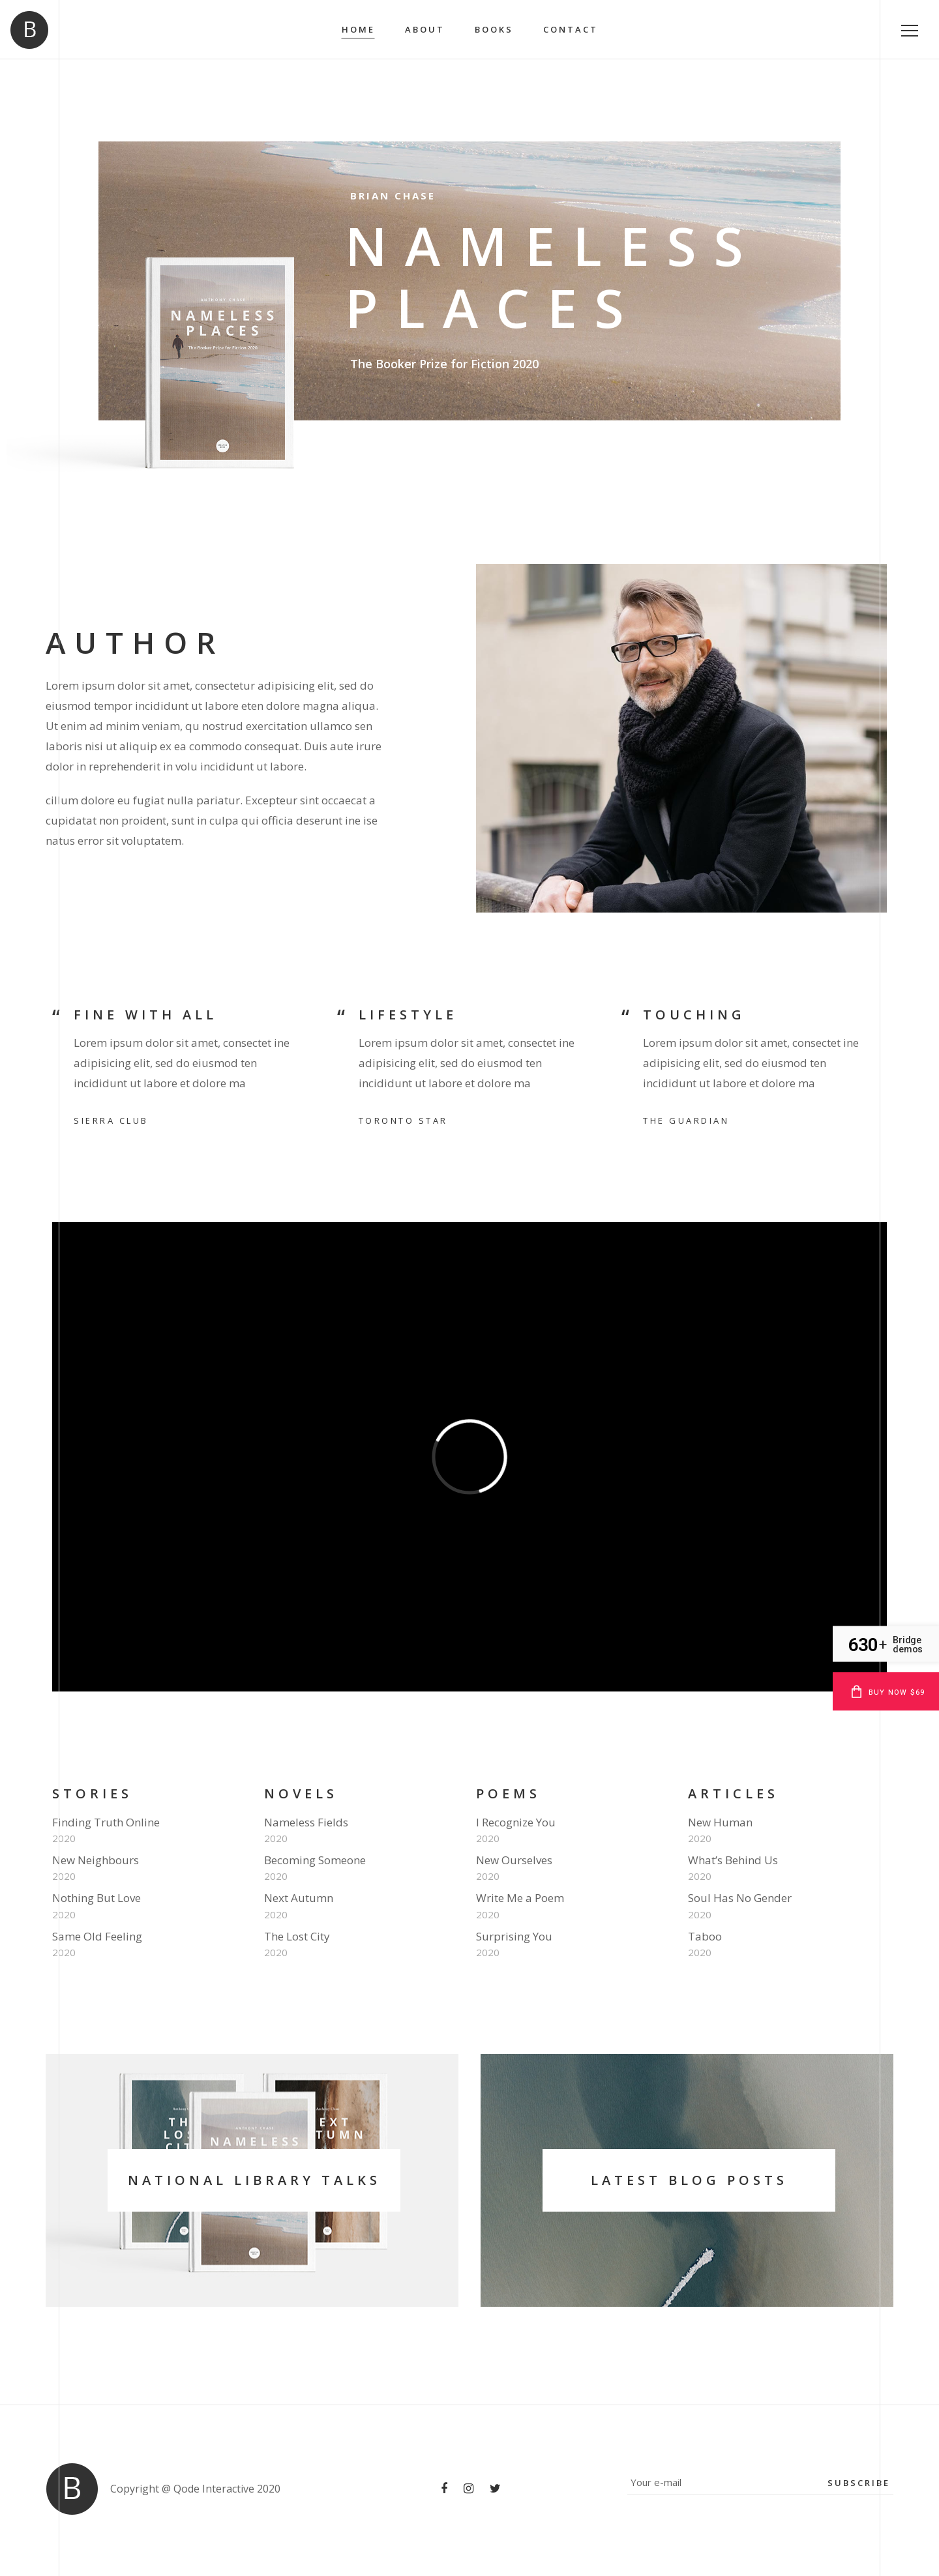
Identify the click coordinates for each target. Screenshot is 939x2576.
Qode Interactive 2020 (226, 2488)
